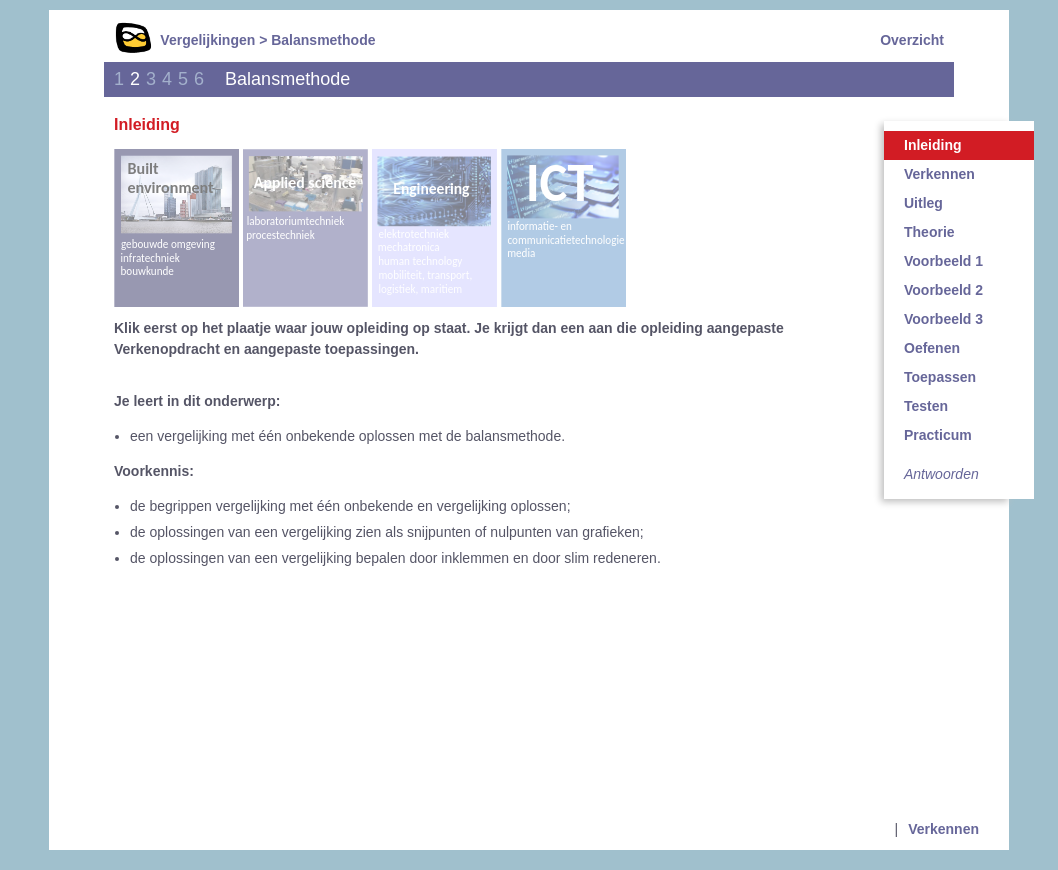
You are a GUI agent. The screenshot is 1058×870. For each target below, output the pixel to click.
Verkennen (939, 174)
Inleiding (933, 145)
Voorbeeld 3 (943, 319)
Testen (926, 406)
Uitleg (923, 203)
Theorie (929, 232)
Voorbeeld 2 (943, 290)
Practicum (938, 435)
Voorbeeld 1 (943, 261)
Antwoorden (941, 474)
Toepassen (940, 377)
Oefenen (932, 348)
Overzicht (912, 40)
